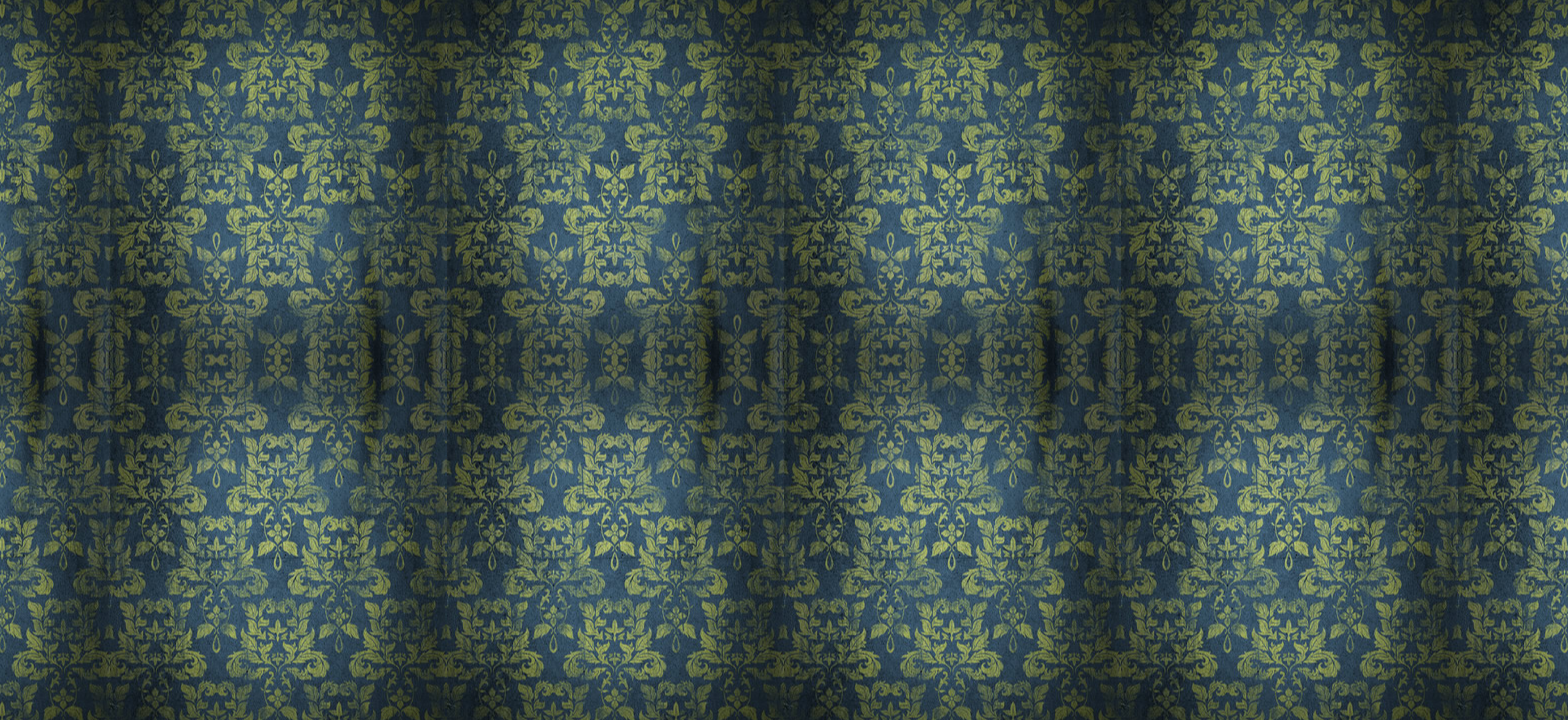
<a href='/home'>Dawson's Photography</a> (784, 360)
